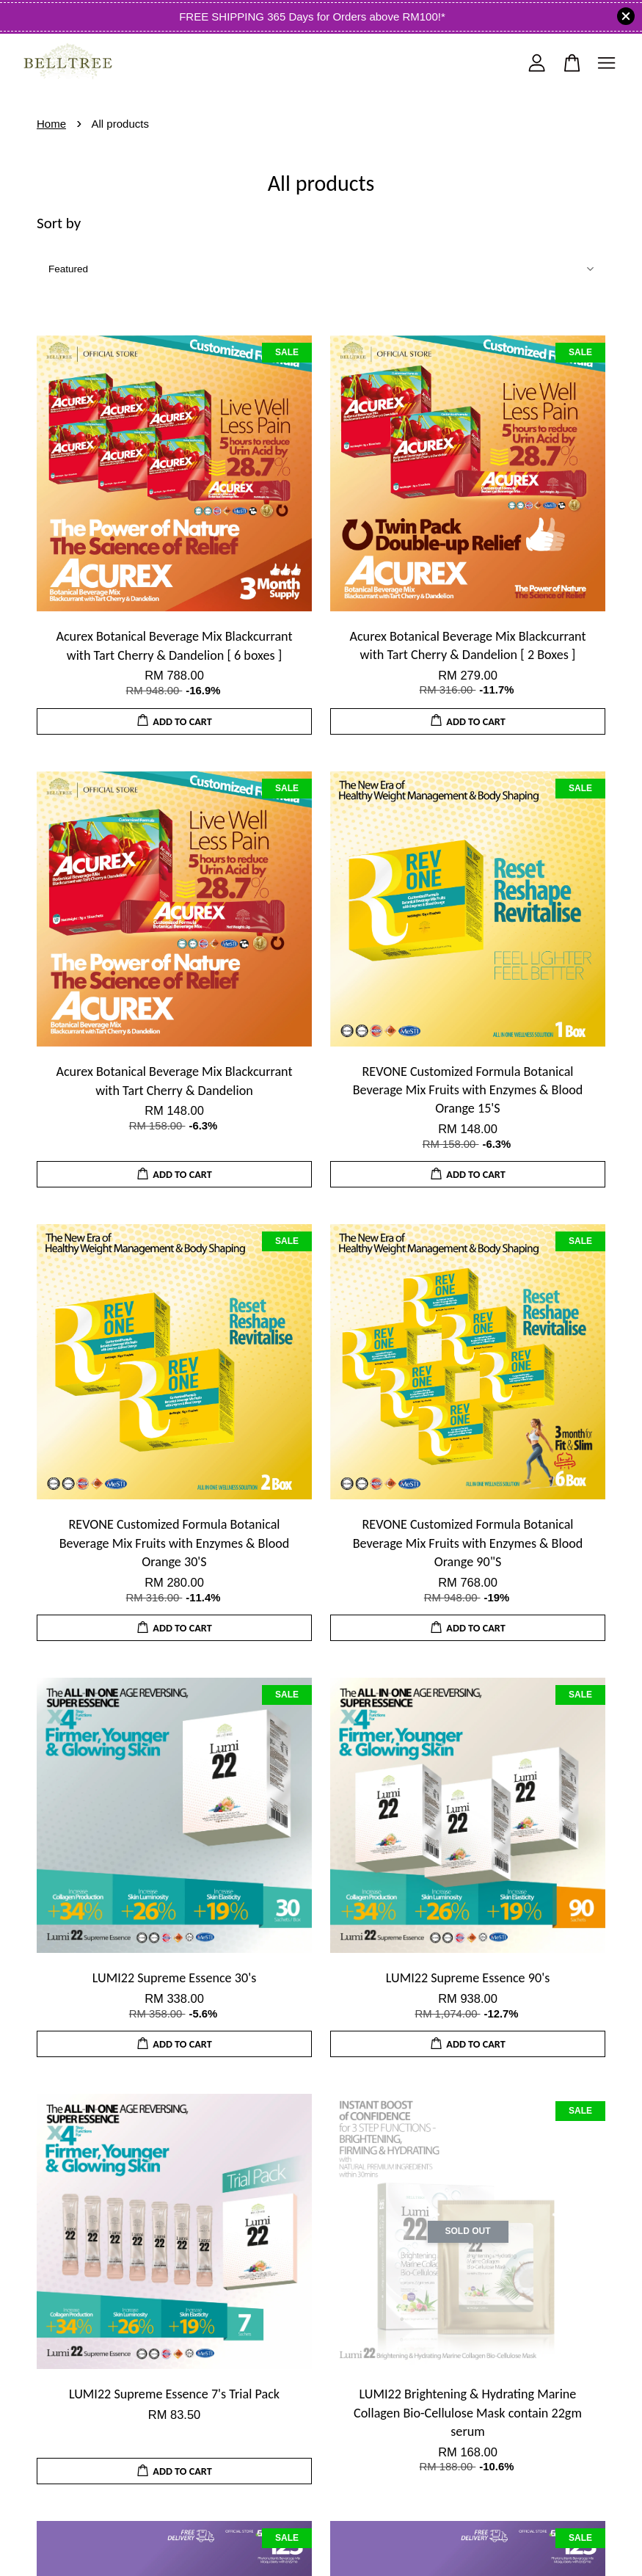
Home (51, 123)
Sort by (59, 223)
